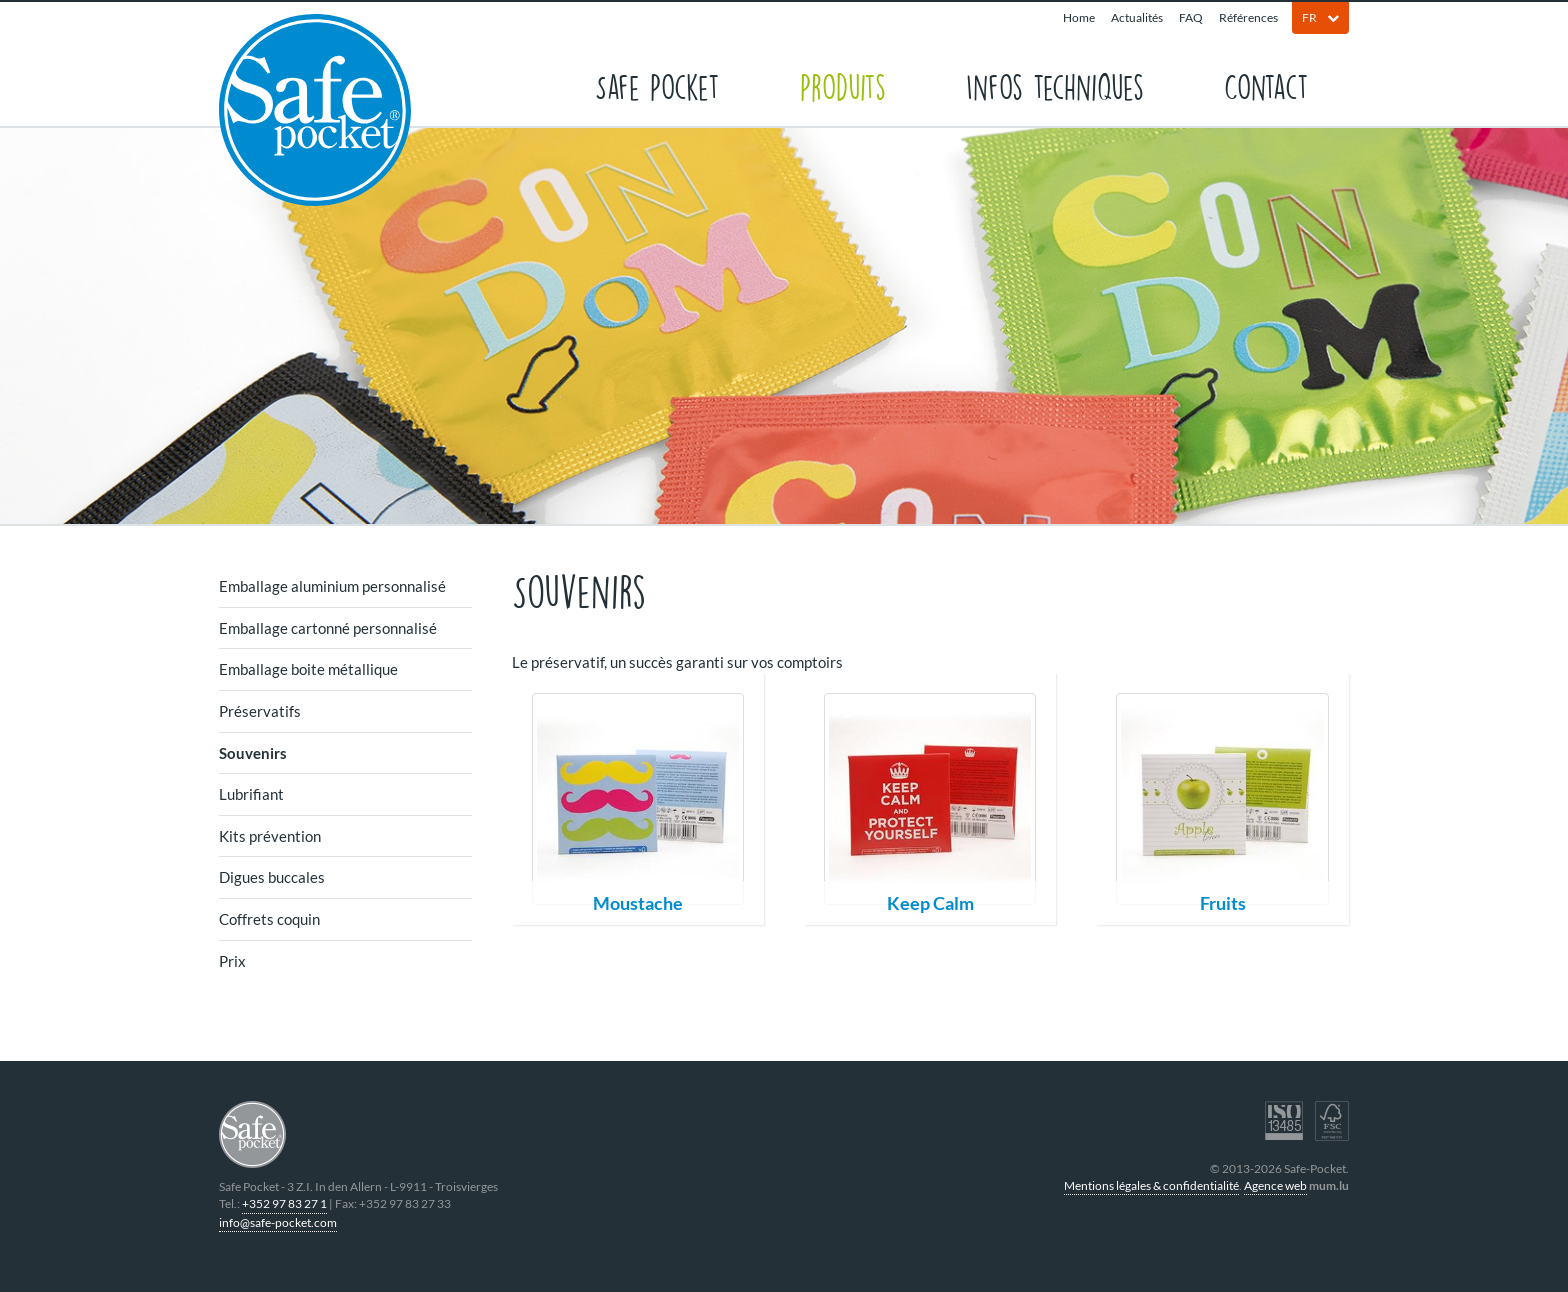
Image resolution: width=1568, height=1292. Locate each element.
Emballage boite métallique (308, 669)
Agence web (1275, 1185)
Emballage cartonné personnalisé (328, 628)
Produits (843, 85)
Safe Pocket (657, 85)
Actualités (1137, 17)
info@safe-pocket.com (278, 1222)
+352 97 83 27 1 (284, 1203)
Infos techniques (1055, 85)
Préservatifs (260, 711)
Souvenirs (253, 753)
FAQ (1191, 17)
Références (1248, 17)
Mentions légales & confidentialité (1151, 1185)
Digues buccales (272, 877)
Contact (1266, 85)
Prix (232, 961)
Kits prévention (270, 836)
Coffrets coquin (269, 919)
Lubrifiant (251, 794)
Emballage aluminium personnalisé (332, 586)
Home (1079, 17)
